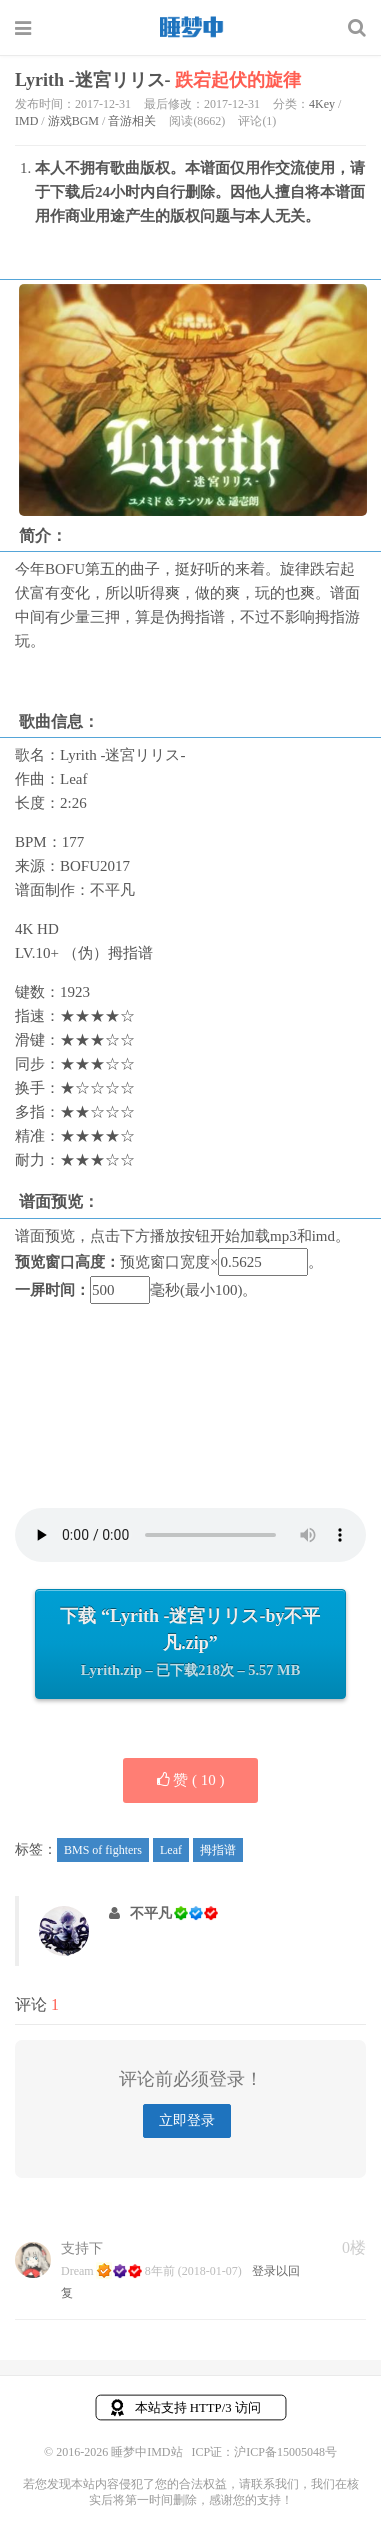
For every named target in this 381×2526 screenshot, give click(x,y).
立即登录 (187, 2120)
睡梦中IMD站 (191, 27)
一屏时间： (52, 1290)
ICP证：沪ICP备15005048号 (264, 2452)
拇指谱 (218, 1850)
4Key (322, 104)
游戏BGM (73, 121)
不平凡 (151, 1913)
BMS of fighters (103, 1850)
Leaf (171, 1850)
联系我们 (275, 2484)
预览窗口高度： (67, 1262)
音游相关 (132, 121)
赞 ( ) (191, 1780)
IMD (26, 121)
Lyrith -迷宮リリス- (158, 80)
